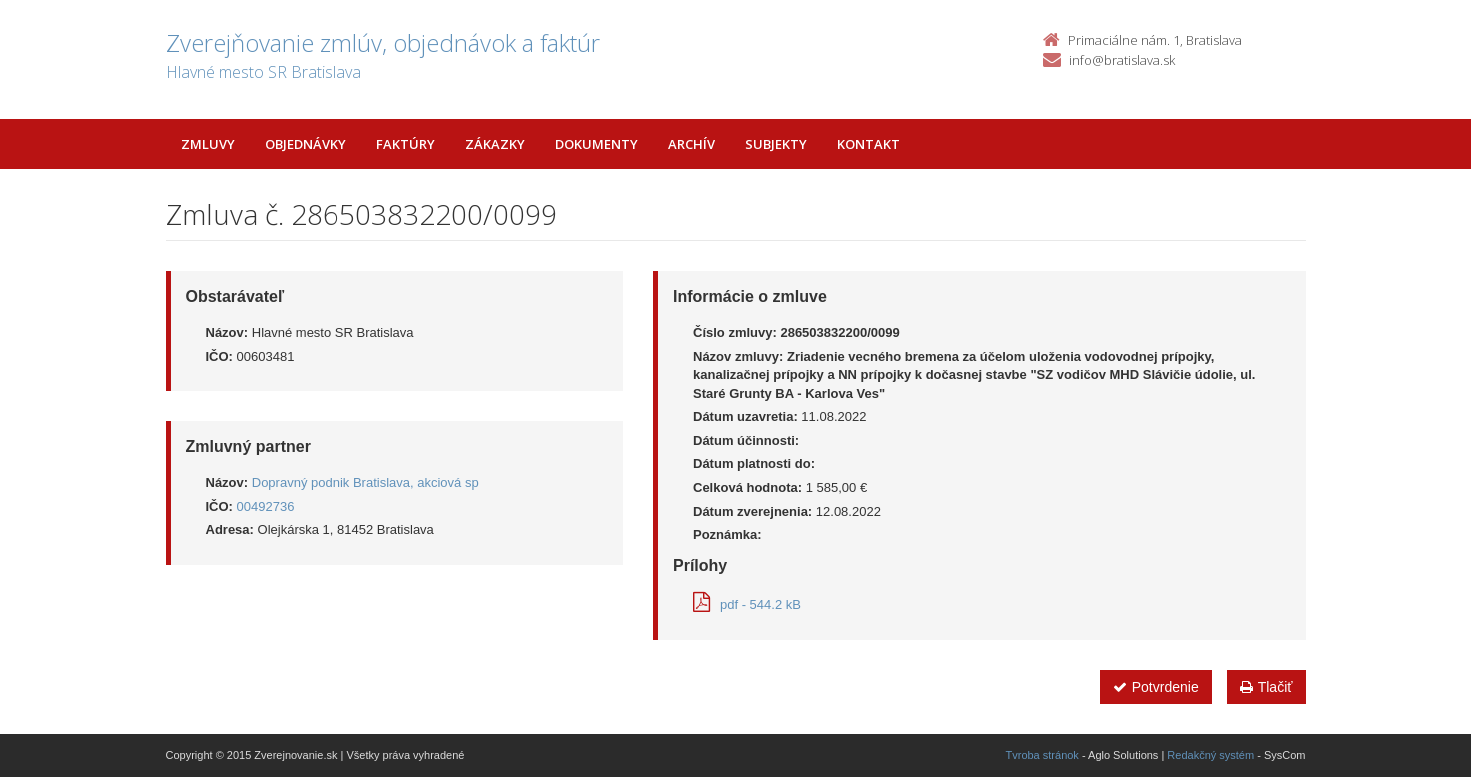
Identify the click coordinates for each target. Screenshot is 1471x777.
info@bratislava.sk (1122, 60)
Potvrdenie (1156, 687)
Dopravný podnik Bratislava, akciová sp (365, 482)
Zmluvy (208, 144)
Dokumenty (596, 144)
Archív (691, 144)
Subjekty (776, 144)
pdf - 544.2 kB (747, 604)
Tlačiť (1266, 687)
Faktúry (405, 144)
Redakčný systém (1210, 755)
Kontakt (868, 144)
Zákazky (495, 144)
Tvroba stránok (1042, 755)
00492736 (266, 506)
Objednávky (305, 144)
